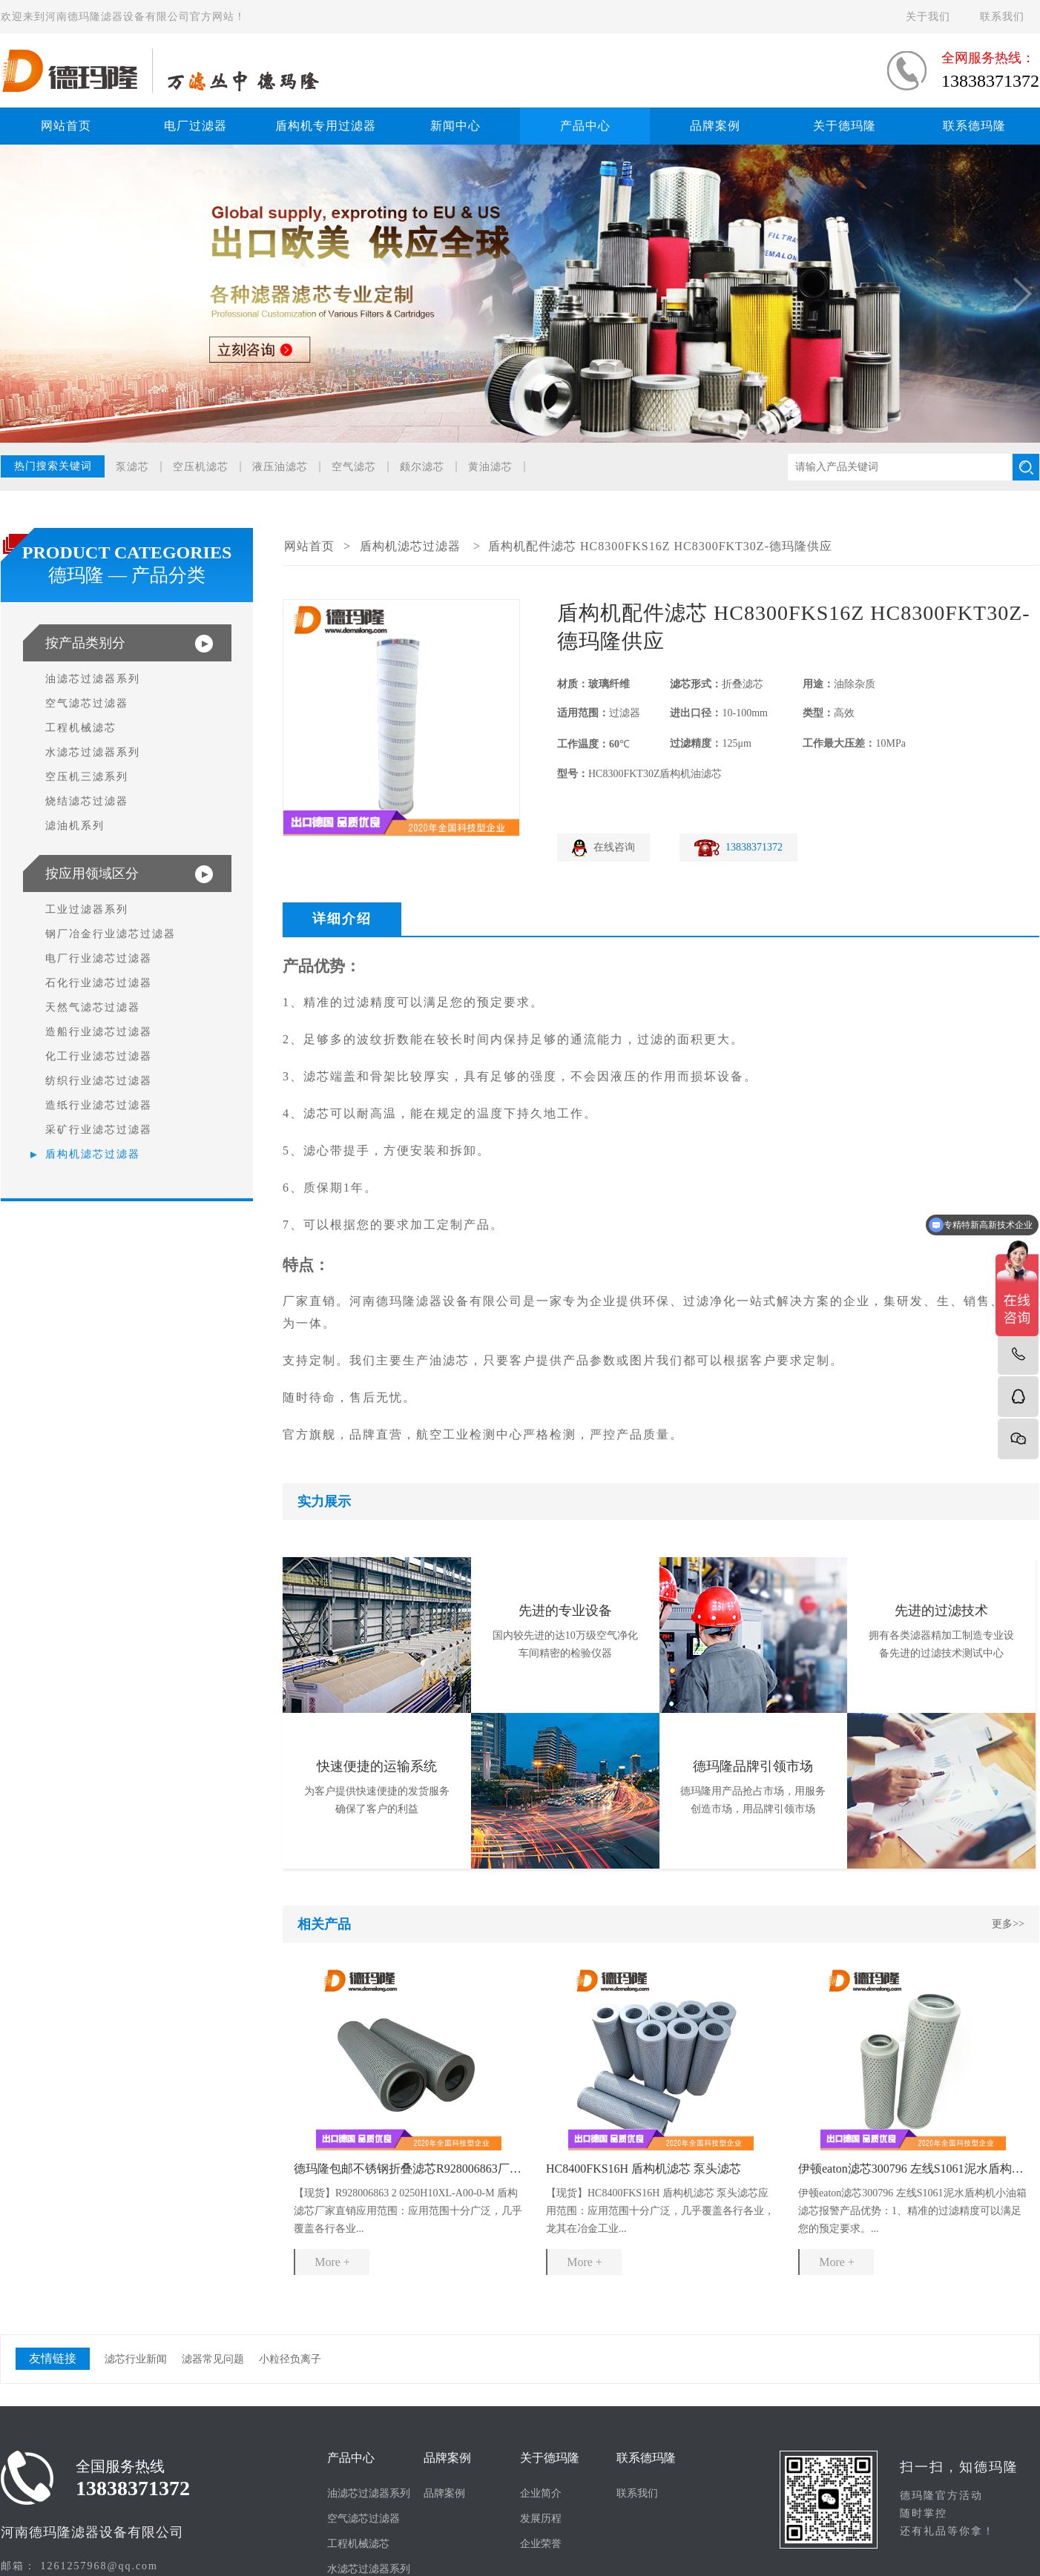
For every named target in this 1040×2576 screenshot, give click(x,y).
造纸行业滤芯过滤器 (98, 1105)
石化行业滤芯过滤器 (98, 982)
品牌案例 (715, 125)
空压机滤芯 (200, 466)
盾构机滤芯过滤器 (92, 1154)
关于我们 (928, 16)
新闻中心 (455, 125)
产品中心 (585, 125)
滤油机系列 (75, 825)
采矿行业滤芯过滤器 (98, 1129)
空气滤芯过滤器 (86, 703)
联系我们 (1002, 16)
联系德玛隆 (974, 125)
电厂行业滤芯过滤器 (98, 958)
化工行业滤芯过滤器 (98, 1056)
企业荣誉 (541, 2543)
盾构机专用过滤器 (325, 125)
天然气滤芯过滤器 (92, 1007)
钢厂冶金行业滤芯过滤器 (110, 933)
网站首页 (66, 125)
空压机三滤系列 (86, 776)
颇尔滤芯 (422, 466)
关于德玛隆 (844, 125)
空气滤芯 (354, 466)
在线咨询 (614, 847)
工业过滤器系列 (86, 909)
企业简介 (541, 2493)
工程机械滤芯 (80, 727)
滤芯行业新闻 (136, 2359)
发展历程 (541, 2518)
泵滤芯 (132, 466)
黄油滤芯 (490, 466)
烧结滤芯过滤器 (86, 801)
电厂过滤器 (195, 125)
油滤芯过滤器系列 (92, 678)
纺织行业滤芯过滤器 (98, 1080)
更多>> (1008, 1923)
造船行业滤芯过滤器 (98, 1031)
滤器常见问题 (213, 2359)
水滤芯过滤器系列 (92, 752)
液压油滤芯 (280, 466)
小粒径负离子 (290, 2359)
